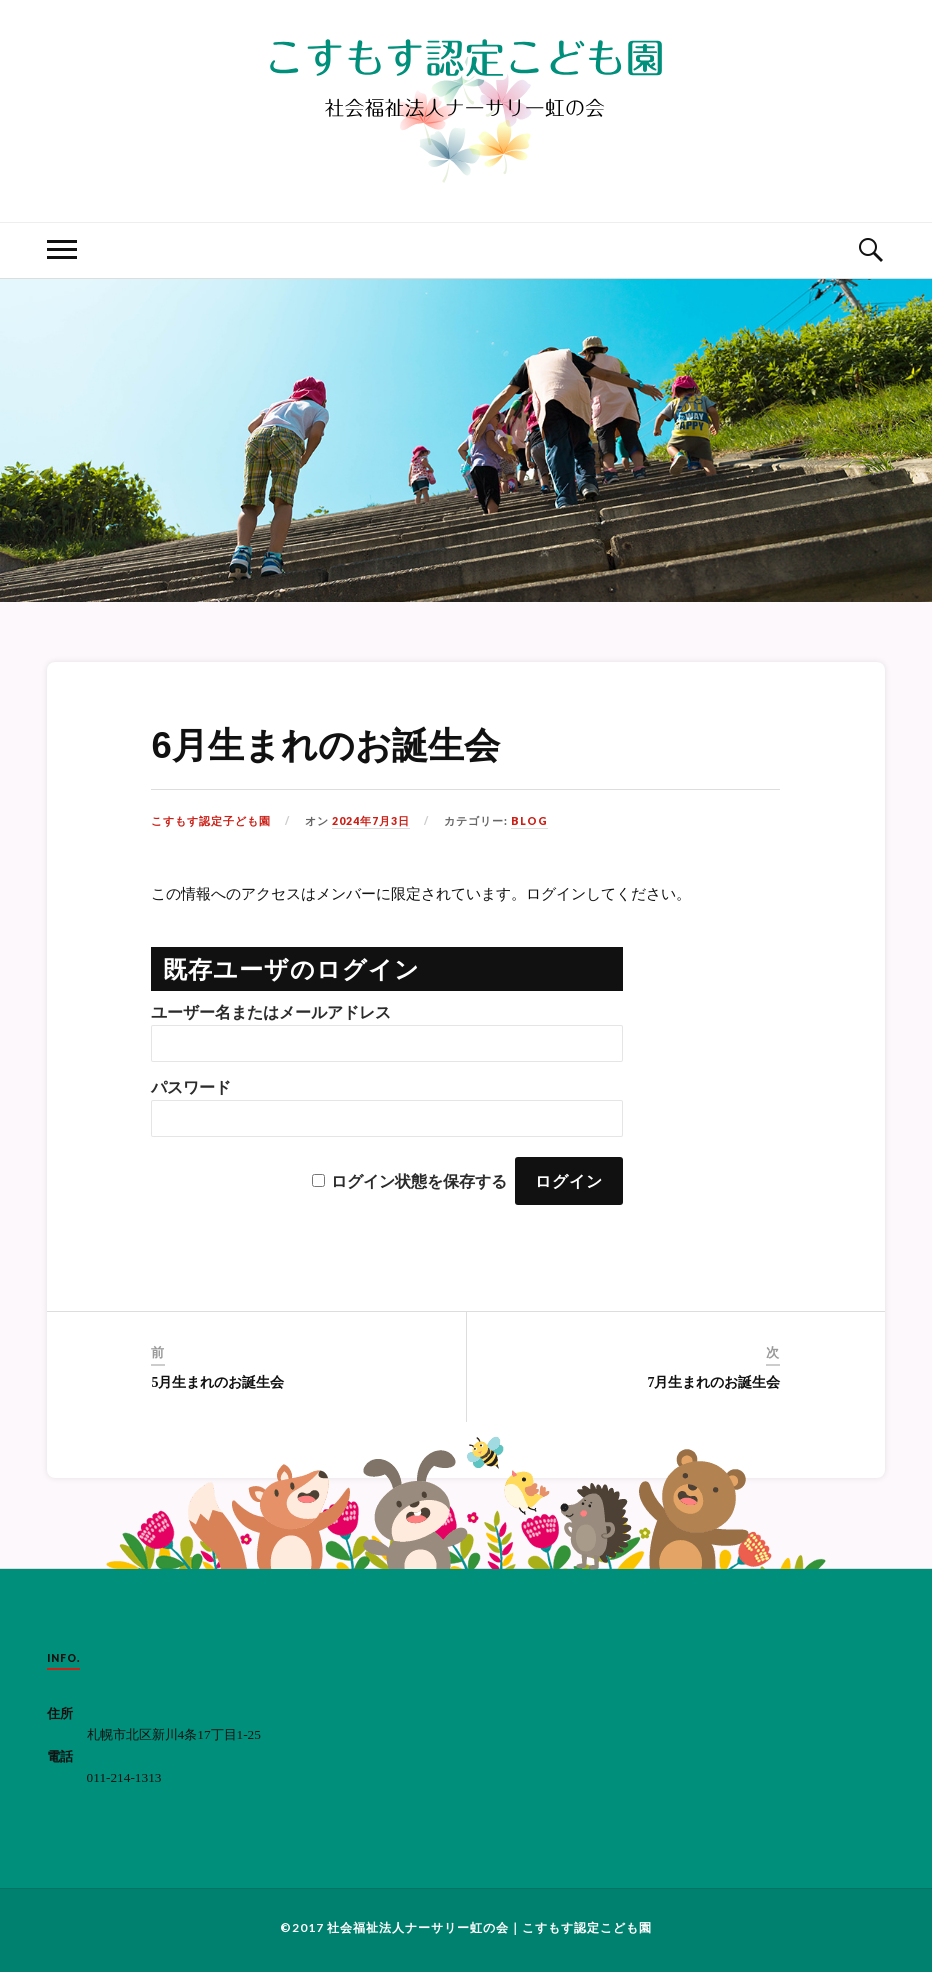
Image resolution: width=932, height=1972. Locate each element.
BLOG (529, 821)
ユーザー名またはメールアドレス (271, 1012)
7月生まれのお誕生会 (713, 1382)
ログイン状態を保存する (419, 1181)
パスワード (191, 1087)
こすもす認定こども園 (587, 1927)
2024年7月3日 (371, 821)
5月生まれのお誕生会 (217, 1382)
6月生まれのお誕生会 (325, 745)
